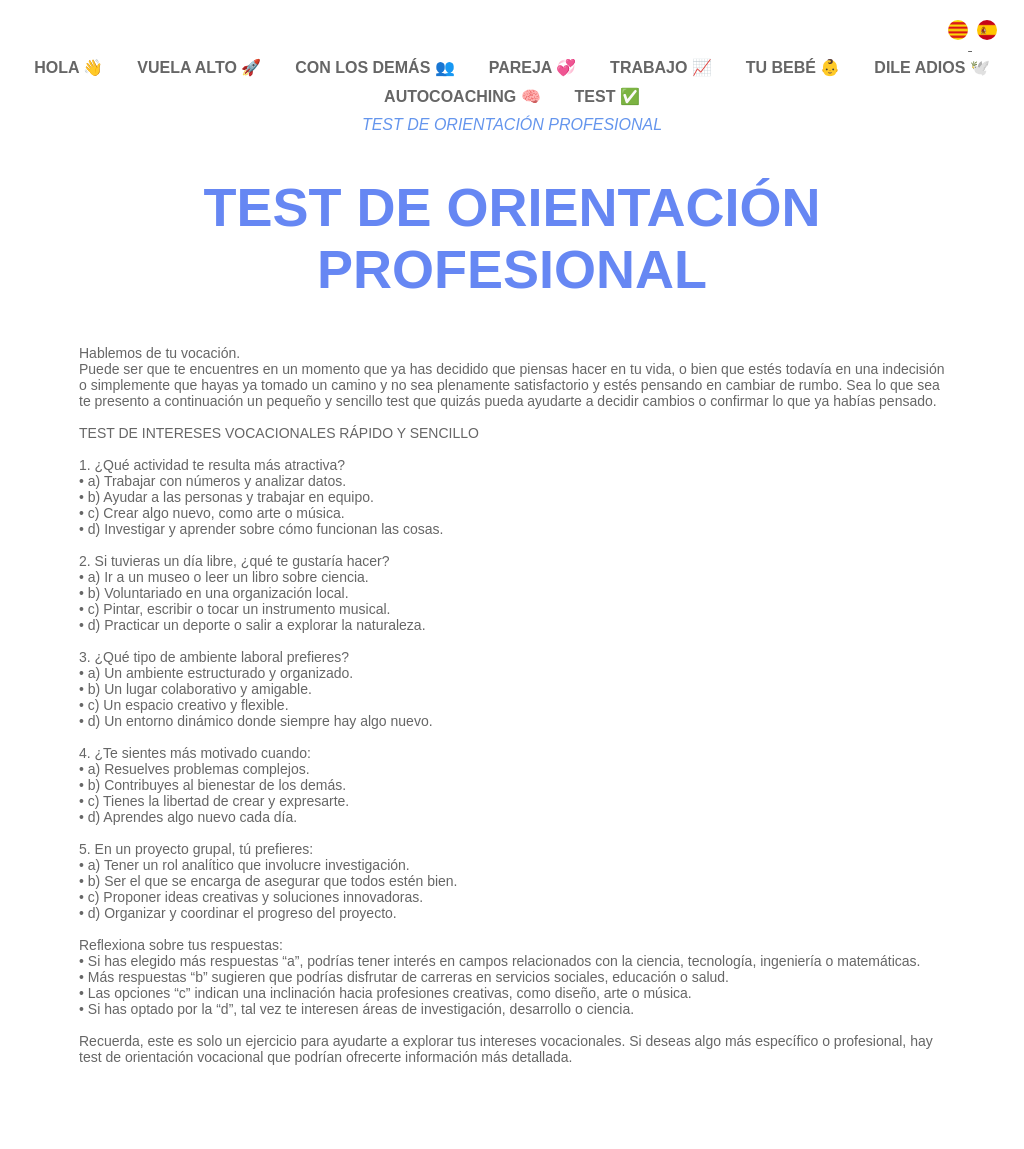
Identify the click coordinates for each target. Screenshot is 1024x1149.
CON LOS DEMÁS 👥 (375, 67)
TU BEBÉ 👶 (793, 67)
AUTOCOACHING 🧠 (462, 96)
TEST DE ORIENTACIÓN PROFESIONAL (512, 124)
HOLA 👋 (68, 67)
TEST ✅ (607, 96)
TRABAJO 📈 (661, 67)
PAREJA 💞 (533, 67)
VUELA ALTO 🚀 (199, 67)
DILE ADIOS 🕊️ (931, 67)
